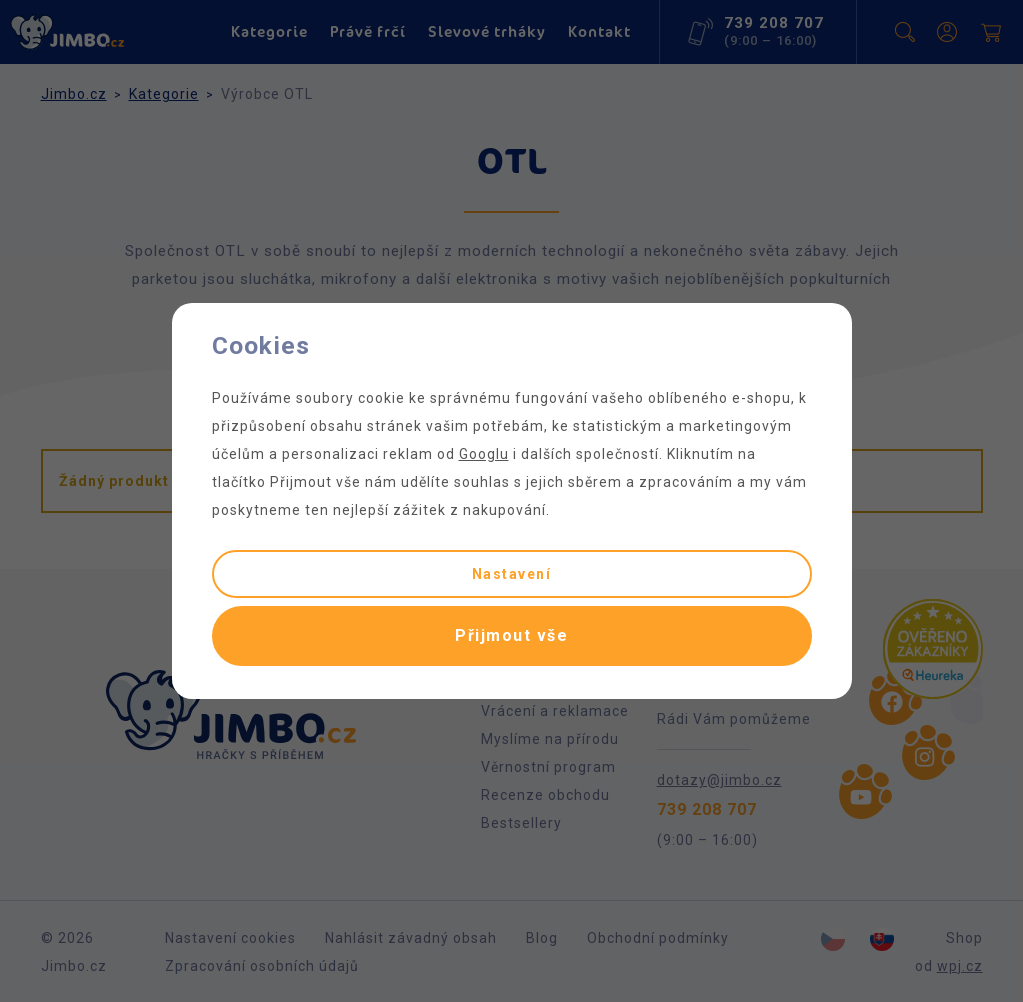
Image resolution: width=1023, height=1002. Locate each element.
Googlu (484, 454)
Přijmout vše (511, 635)
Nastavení (512, 574)
